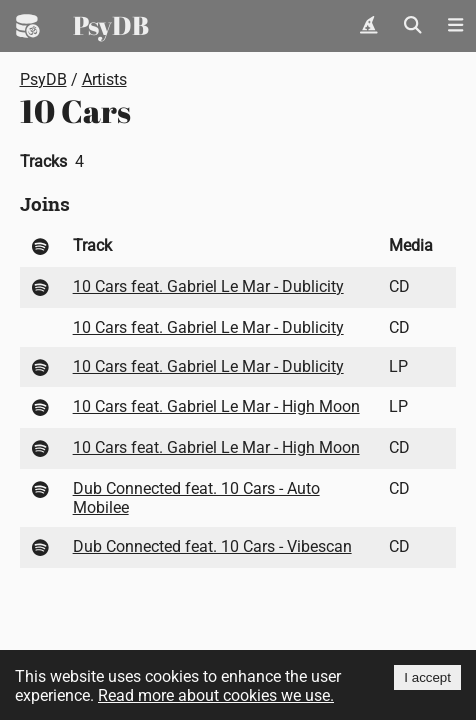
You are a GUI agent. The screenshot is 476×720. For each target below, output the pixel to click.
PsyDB (111, 25)
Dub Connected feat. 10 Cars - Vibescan (212, 546)
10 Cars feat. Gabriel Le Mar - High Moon (216, 406)
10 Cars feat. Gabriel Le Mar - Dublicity (208, 286)
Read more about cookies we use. (216, 695)
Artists (104, 79)
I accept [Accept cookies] (427, 677)
